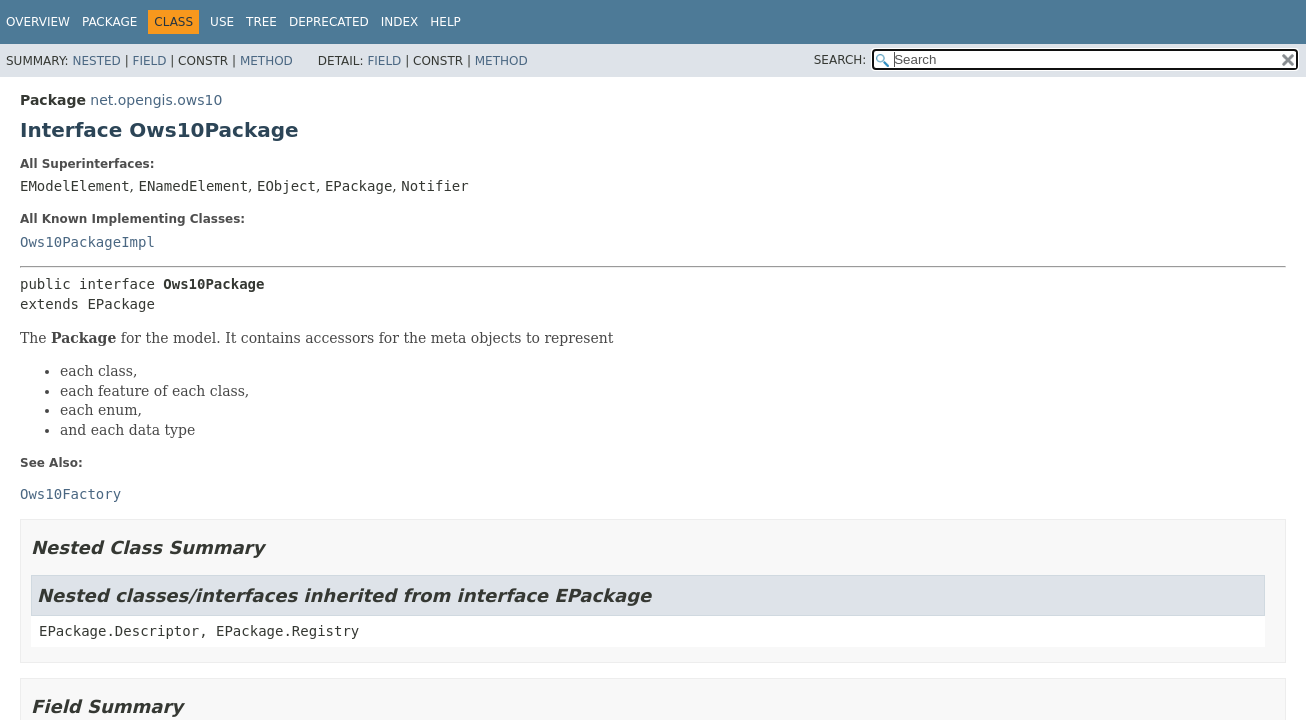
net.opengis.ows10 (156, 100)
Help (445, 22)
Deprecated (329, 22)
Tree (261, 22)
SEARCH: (840, 60)
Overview (38, 22)
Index (400, 22)
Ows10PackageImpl (87, 242)
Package (109, 22)
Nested (96, 61)
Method (266, 61)
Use (222, 22)
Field (149, 61)
